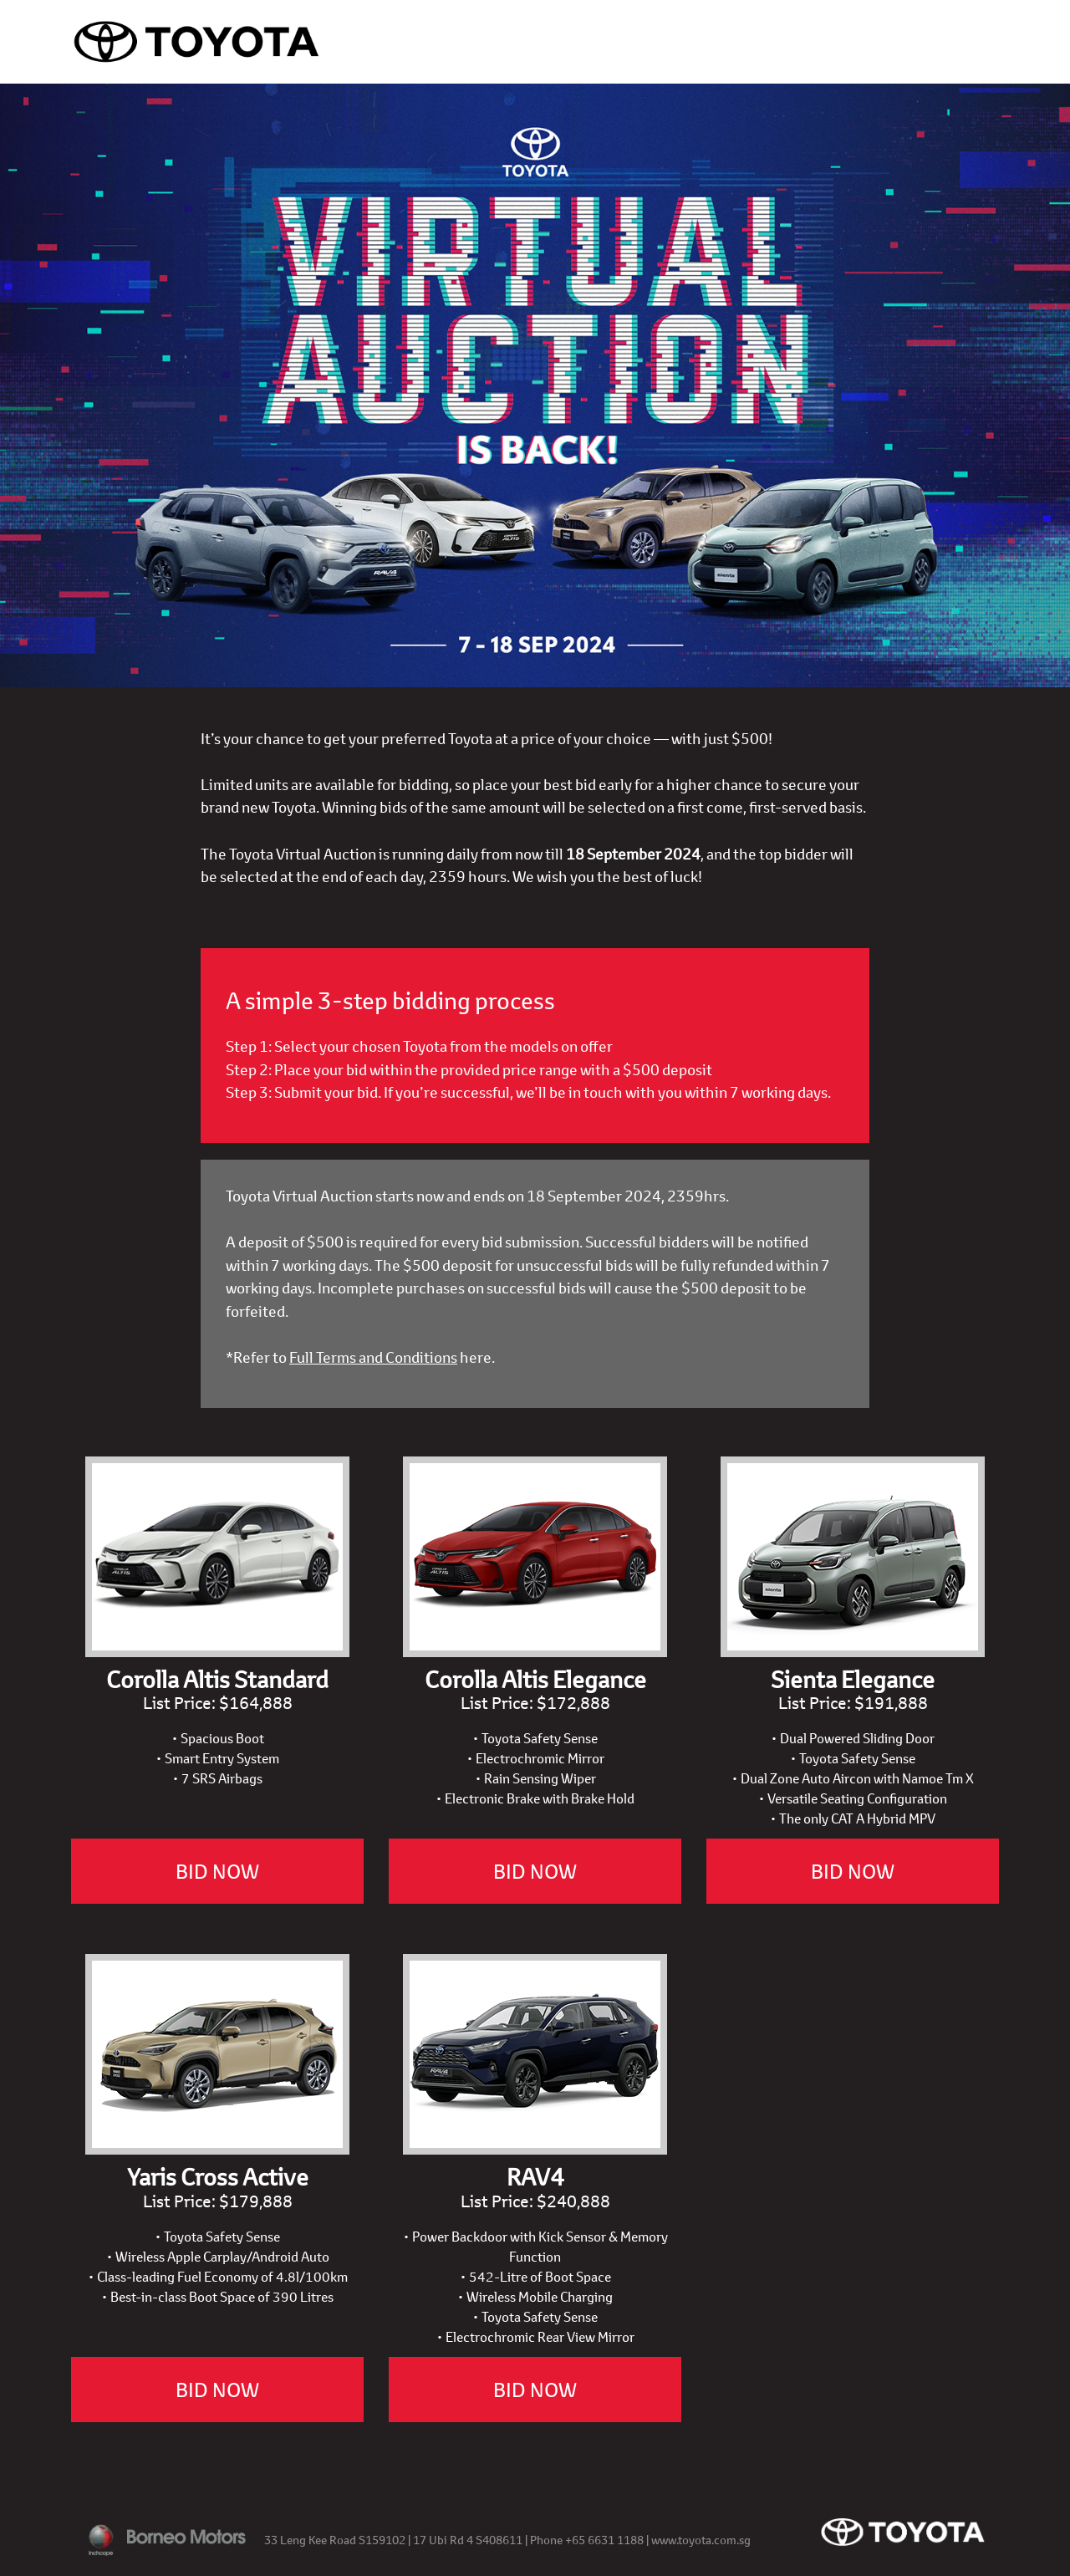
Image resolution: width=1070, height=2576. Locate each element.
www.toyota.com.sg (701, 2540)
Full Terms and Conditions (373, 1357)
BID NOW (217, 1871)
